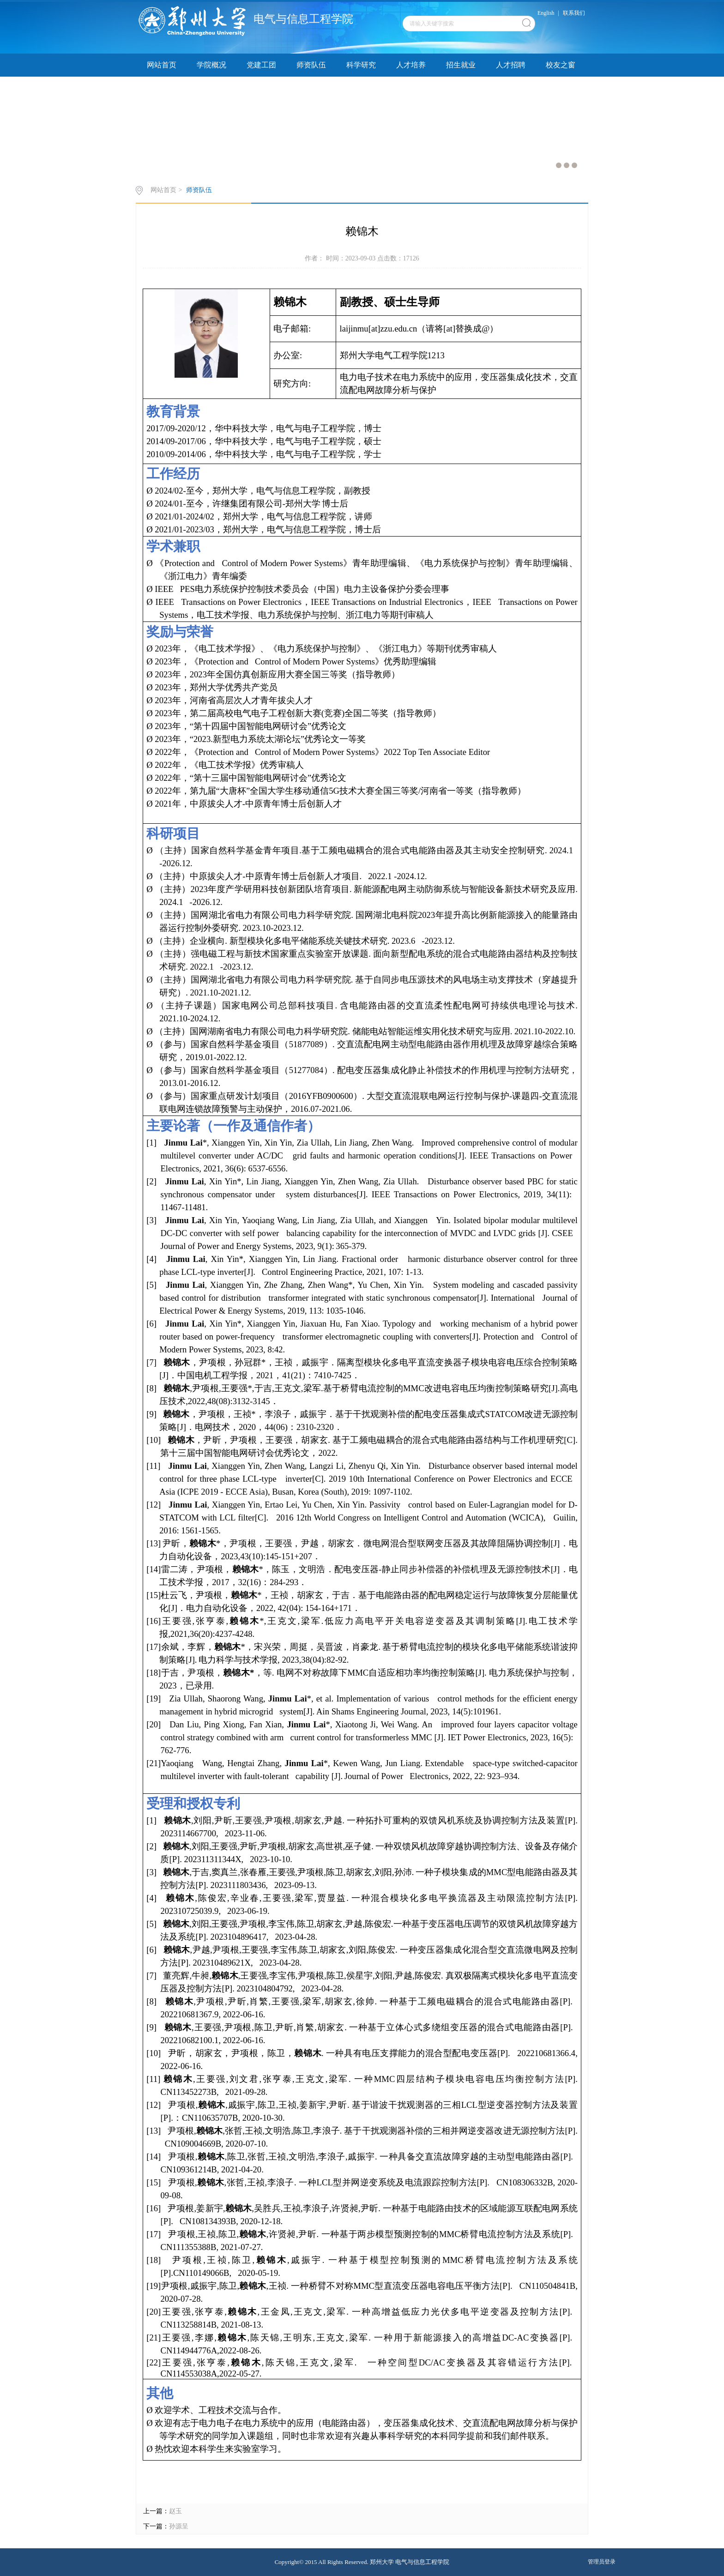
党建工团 (261, 65)
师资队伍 (311, 65)
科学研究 (361, 65)
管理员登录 (601, 2561)
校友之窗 (560, 65)
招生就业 (461, 65)
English (546, 13)
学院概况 (211, 65)
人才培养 (411, 65)
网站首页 (161, 65)
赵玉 (175, 2511)
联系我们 (574, 13)
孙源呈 (178, 2526)
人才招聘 (510, 65)
